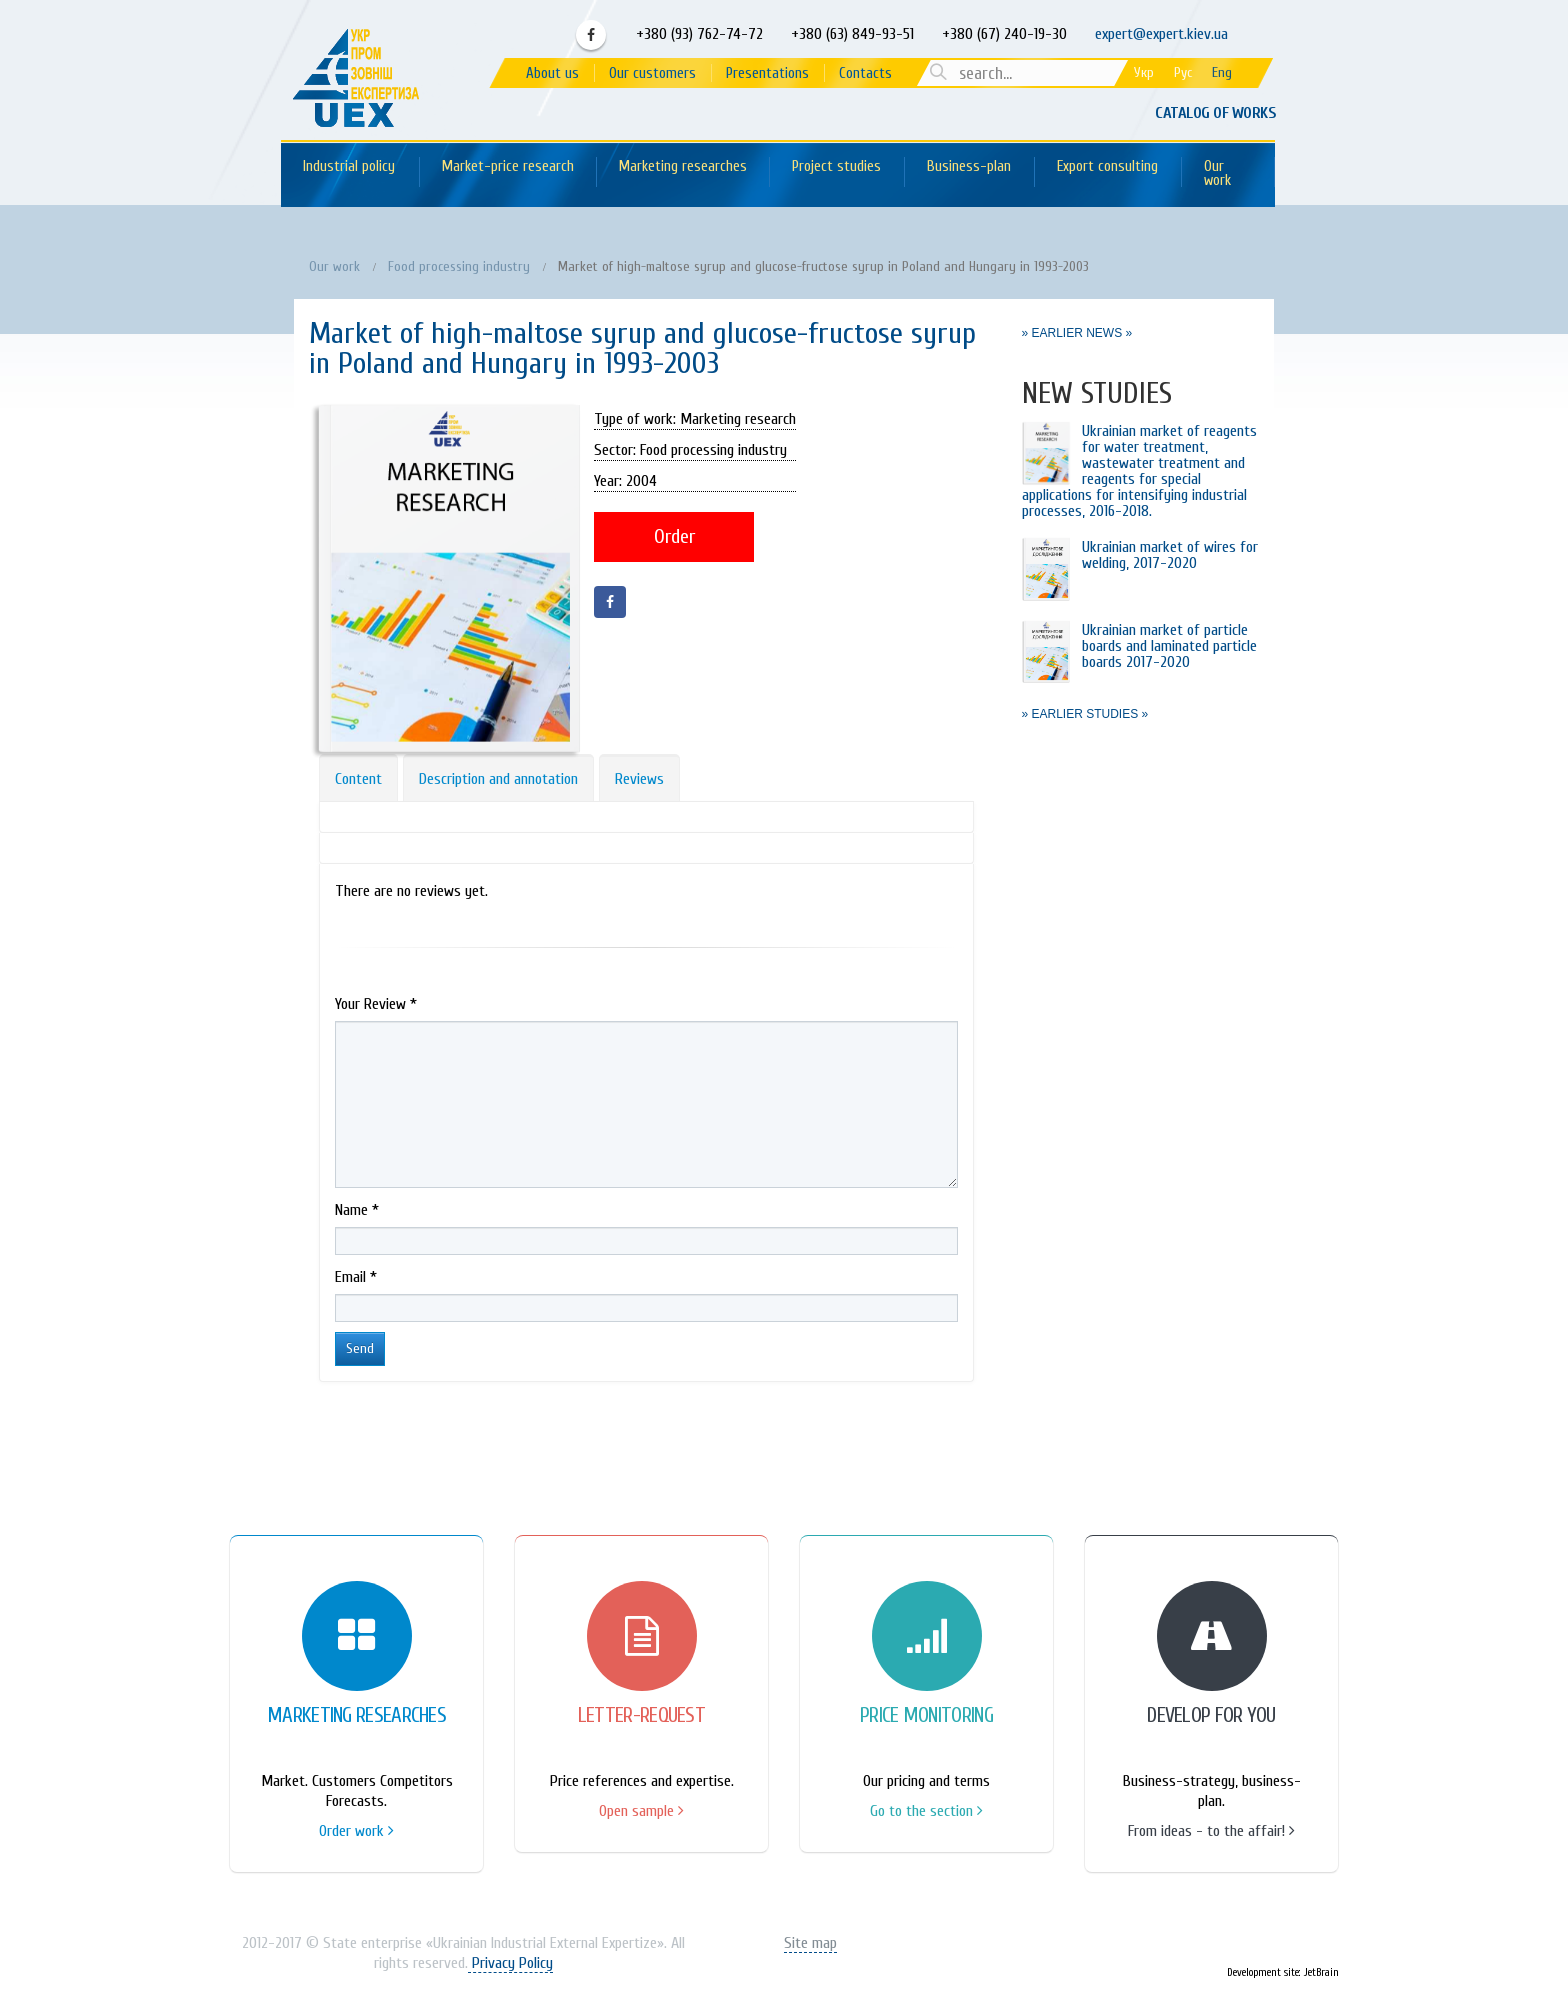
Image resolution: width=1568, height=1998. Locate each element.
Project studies (836, 166)
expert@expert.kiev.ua (1161, 34)
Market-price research (508, 166)
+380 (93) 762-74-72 (697, 34)
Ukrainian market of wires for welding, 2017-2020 (1170, 555)
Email (356, 1277)
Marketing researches (683, 166)
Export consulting (1107, 166)
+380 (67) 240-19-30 (1004, 34)
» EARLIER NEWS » (1077, 333)
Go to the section (926, 1811)
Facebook (591, 35)
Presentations (767, 73)
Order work (356, 1831)
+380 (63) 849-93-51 (850, 34)
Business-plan (969, 166)
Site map (810, 1943)
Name (357, 1210)
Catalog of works (1215, 113)
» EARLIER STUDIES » (1085, 714)
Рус (1183, 72)
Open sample (641, 1811)
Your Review (376, 1004)
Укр (1144, 72)
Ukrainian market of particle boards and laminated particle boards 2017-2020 (1169, 646)
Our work (1217, 173)
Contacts (865, 73)
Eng (1222, 72)
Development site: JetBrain (1283, 1972)
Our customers (652, 73)
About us (552, 73)
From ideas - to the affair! (1211, 1831)
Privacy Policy (510, 1963)
